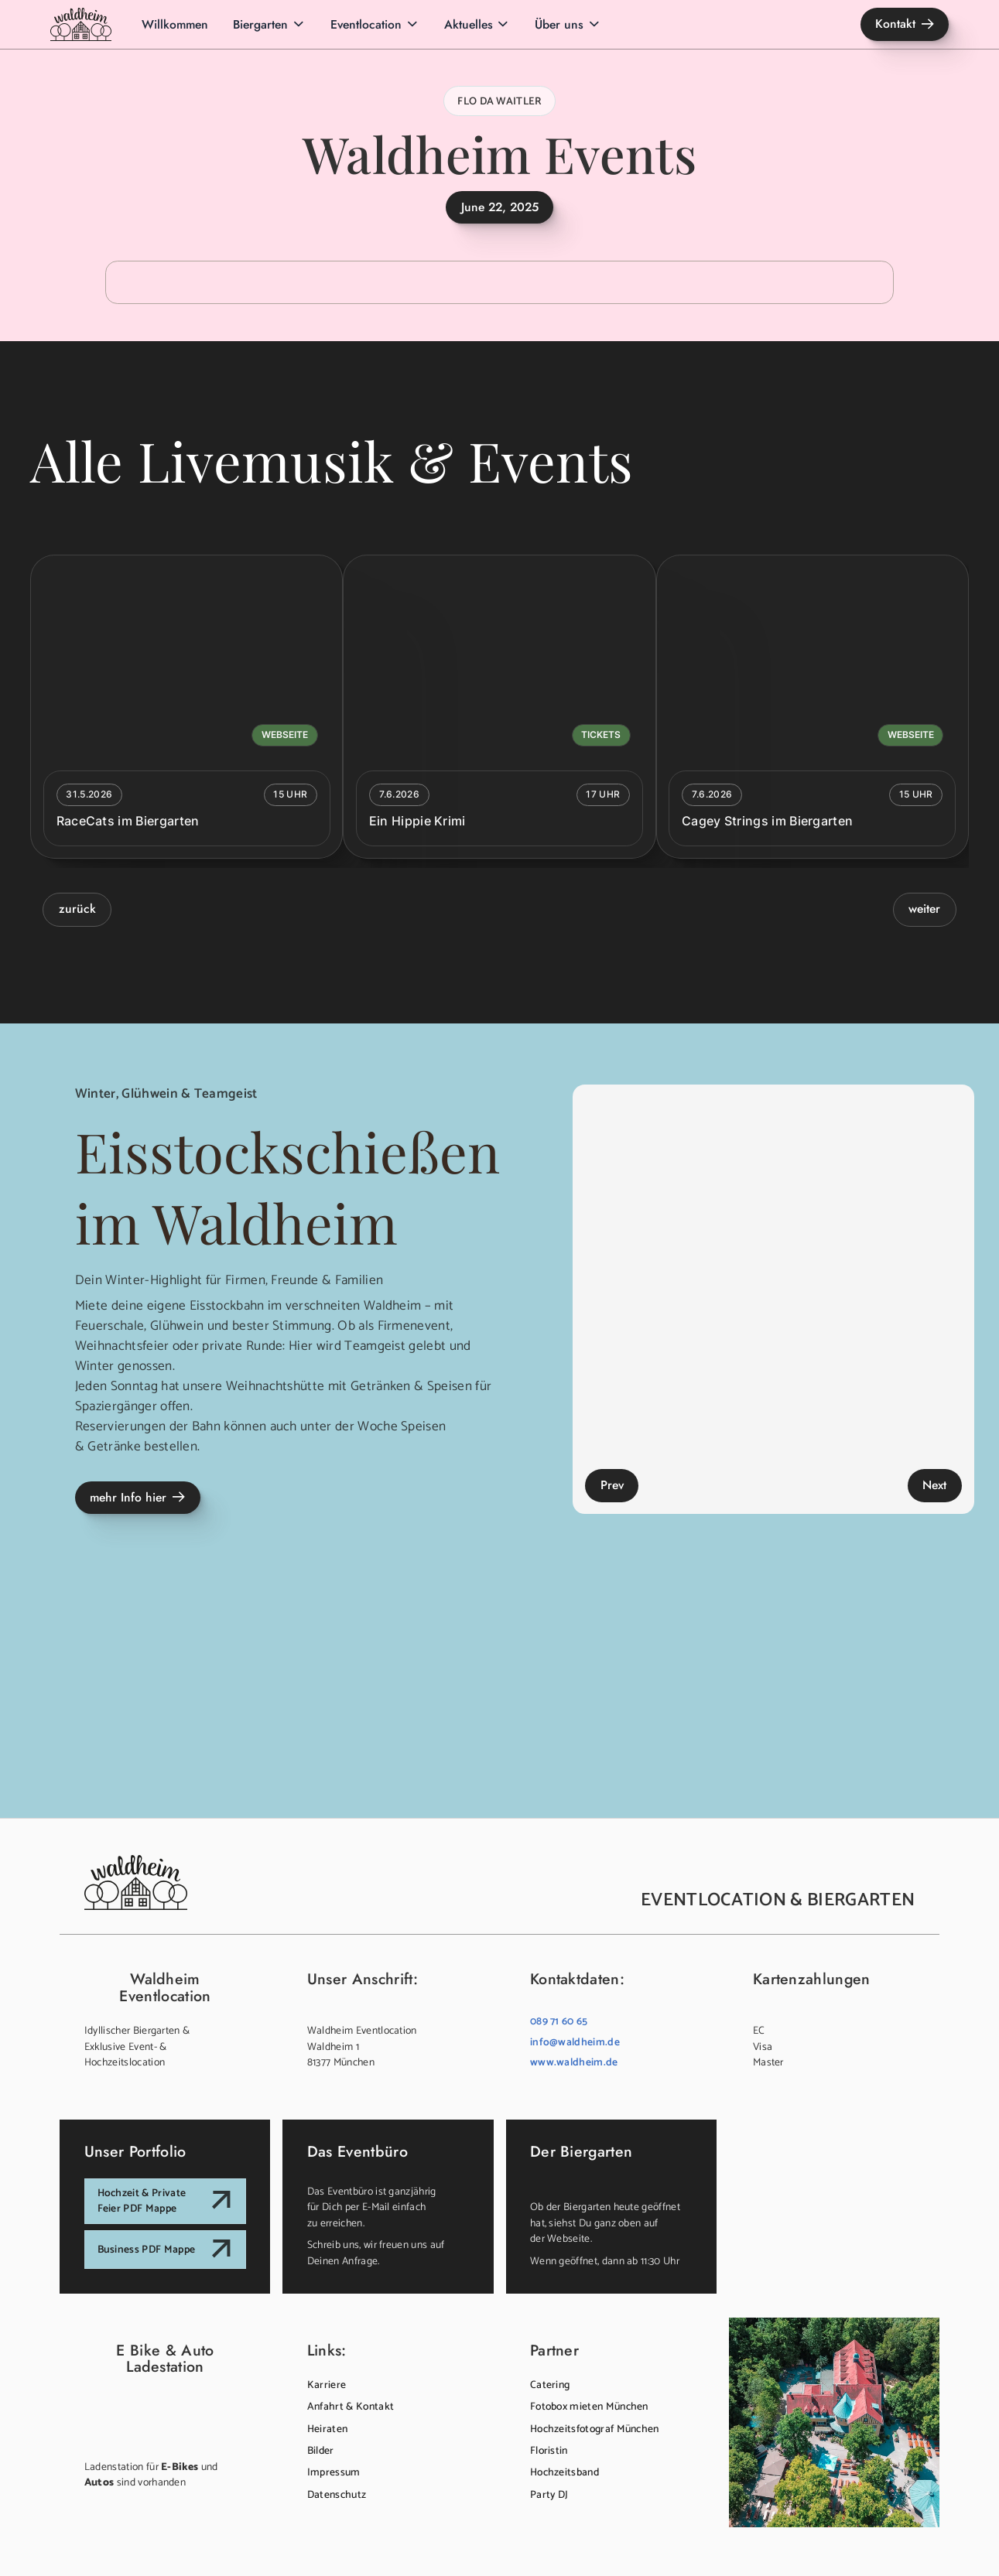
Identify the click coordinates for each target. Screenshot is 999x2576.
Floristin (549, 2450)
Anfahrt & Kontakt (350, 2406)
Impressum (334, 2472)
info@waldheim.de (575, 2042)
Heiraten (327, 2429)
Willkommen (175, 24)
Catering (550, 2384)
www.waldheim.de (574, 2062)
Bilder (320, 2450)
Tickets (601, 734)
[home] (81, 24)
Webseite (285, 734)
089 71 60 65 (559, 2021)
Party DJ (549, 2494)
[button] (269, 24)
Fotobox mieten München (589, 2406)
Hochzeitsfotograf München (594, 2429)
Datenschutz (336, 2494)
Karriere (327, 2384)
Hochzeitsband (564, 2472)
